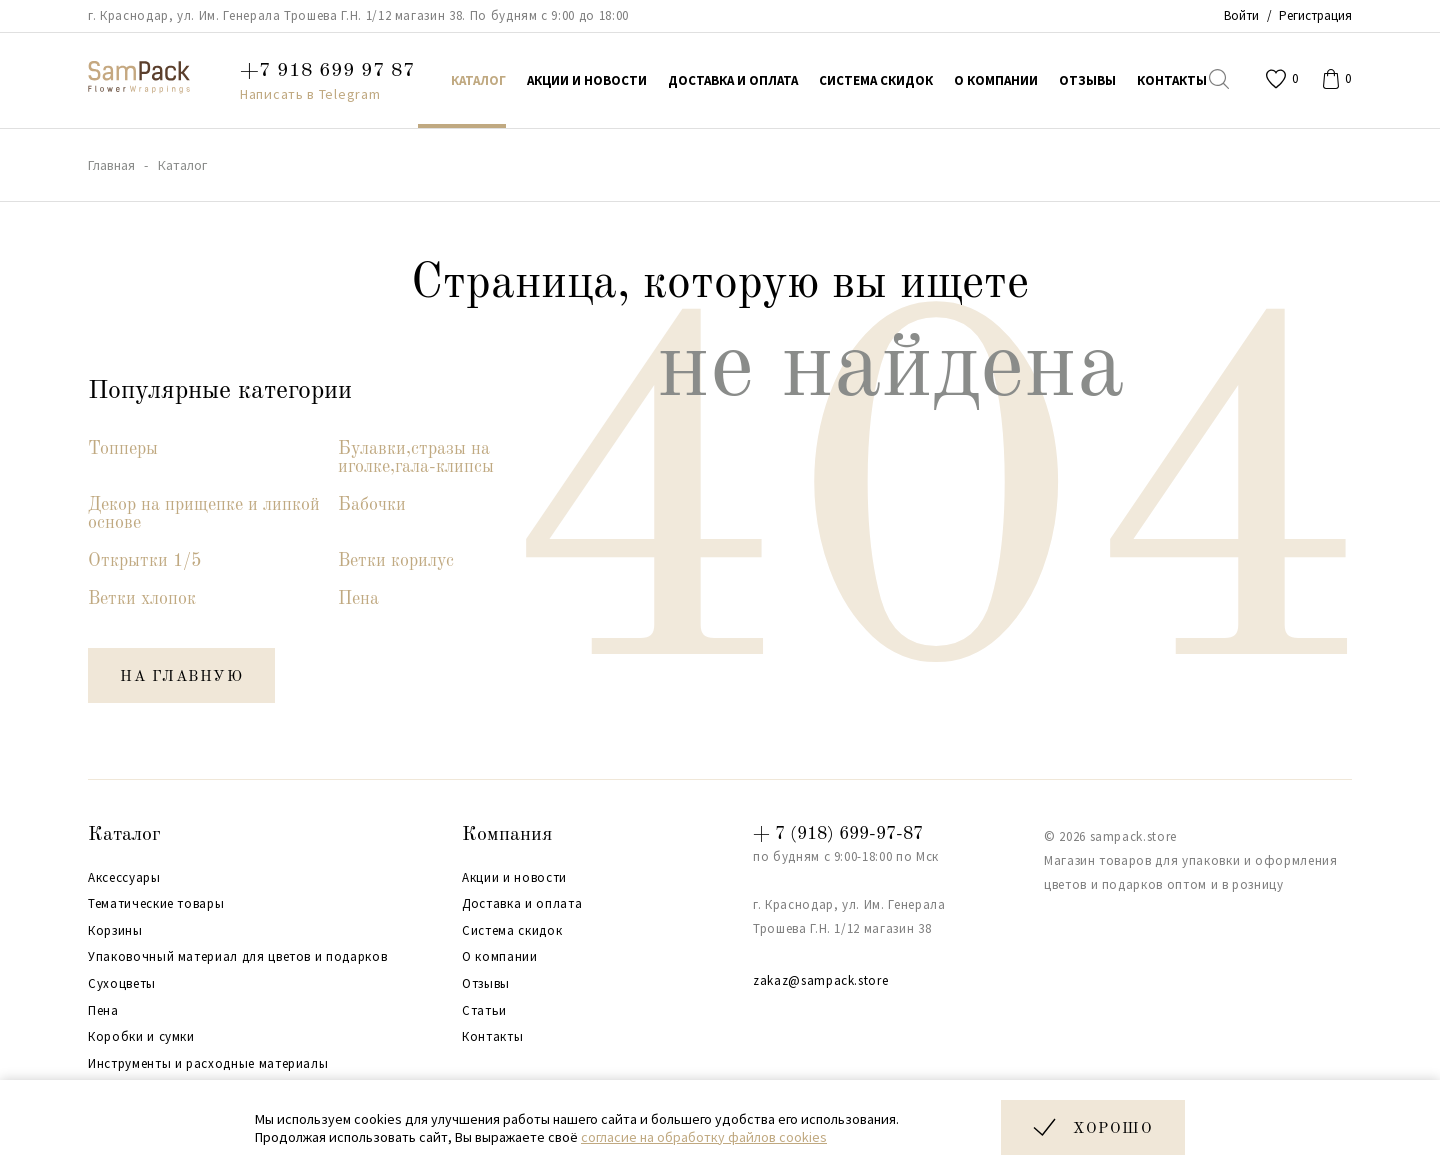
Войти (1241, 15)
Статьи (484, 1011)
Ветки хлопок (142, 599)
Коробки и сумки (141, 1037)
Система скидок (512, 931)
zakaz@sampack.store (820, 980)
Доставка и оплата (522, 904)
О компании (500, 957)
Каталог (124, 835)
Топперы (123, 449)
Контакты (492, 1037)
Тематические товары (156, 904)
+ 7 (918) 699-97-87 (838, 834)
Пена (358, 599)
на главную (181, 677)
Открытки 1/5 (144, 561)
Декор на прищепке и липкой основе (204, 514)
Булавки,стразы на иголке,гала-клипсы (416, 458)
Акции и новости (514, 878)
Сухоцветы (122, 984)
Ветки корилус (396, 561)
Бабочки (372, 505)
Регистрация (1315, 15)
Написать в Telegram (310, 94)
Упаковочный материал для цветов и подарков (237, 957)
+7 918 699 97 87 (327, 71)
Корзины (115, 931)
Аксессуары (124, 878)
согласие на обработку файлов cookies (704, 1137)
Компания (507, 835)
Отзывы (486, 984)
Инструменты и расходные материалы (208, 1064)
